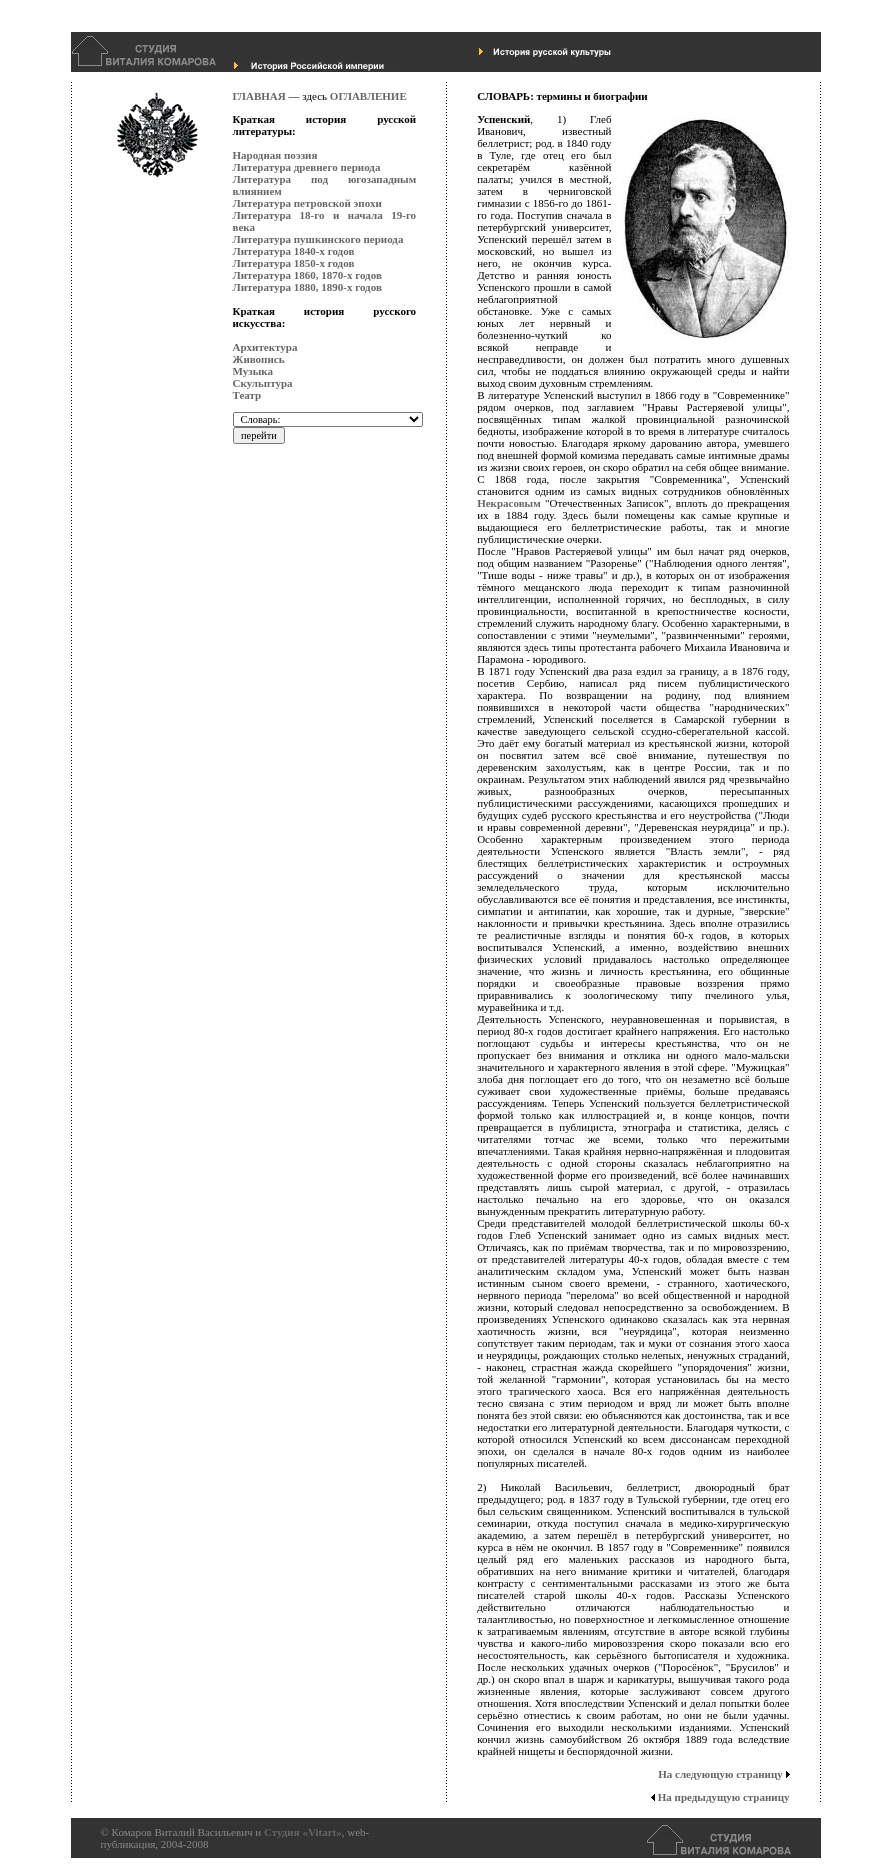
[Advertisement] (313, 915)
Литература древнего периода (307, 167)
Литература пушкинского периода (318, 239)
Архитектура (265, 347)
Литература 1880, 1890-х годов (307, 287)
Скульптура (263, 383)
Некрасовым (509, 503)
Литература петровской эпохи (307, 203)
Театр (247, 395)
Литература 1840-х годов (294, 251)
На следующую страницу (723, 1774)
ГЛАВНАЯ (259, 96)
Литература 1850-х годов (294, 263)
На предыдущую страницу (720, 1797)
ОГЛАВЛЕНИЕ (368, 96)
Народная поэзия (275, 155)
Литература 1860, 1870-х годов (307, 275)
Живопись (259, 359)
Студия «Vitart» (303, 1832)
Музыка (253, 371)
